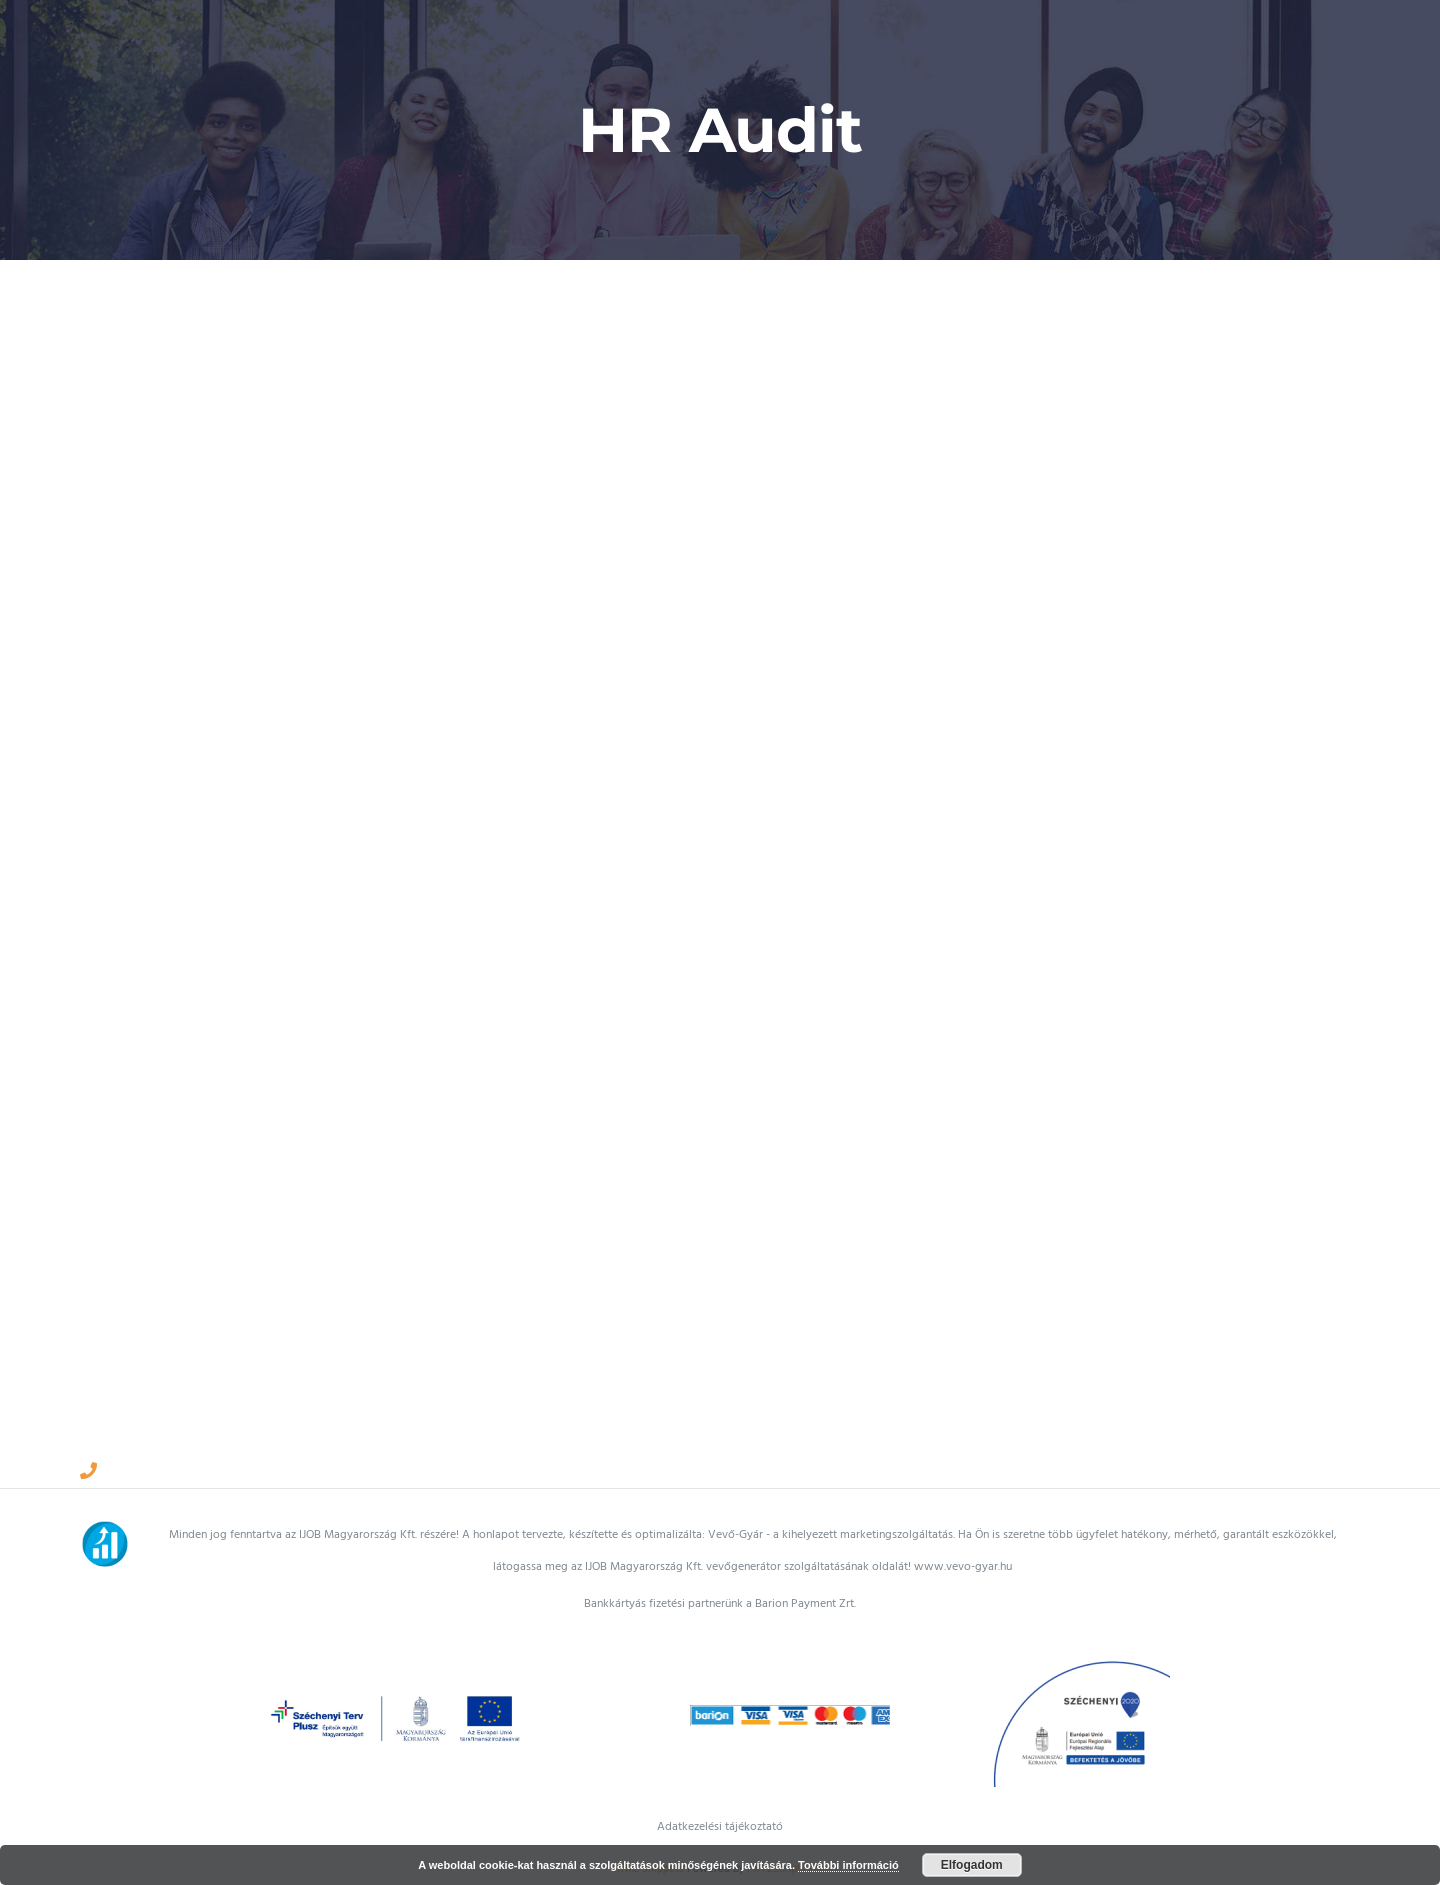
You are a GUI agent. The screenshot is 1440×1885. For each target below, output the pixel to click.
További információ (848, 1865)
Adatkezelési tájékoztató (720, 1826)
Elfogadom (972, 1865)
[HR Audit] (689, 852)
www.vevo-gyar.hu (963, 1566)
